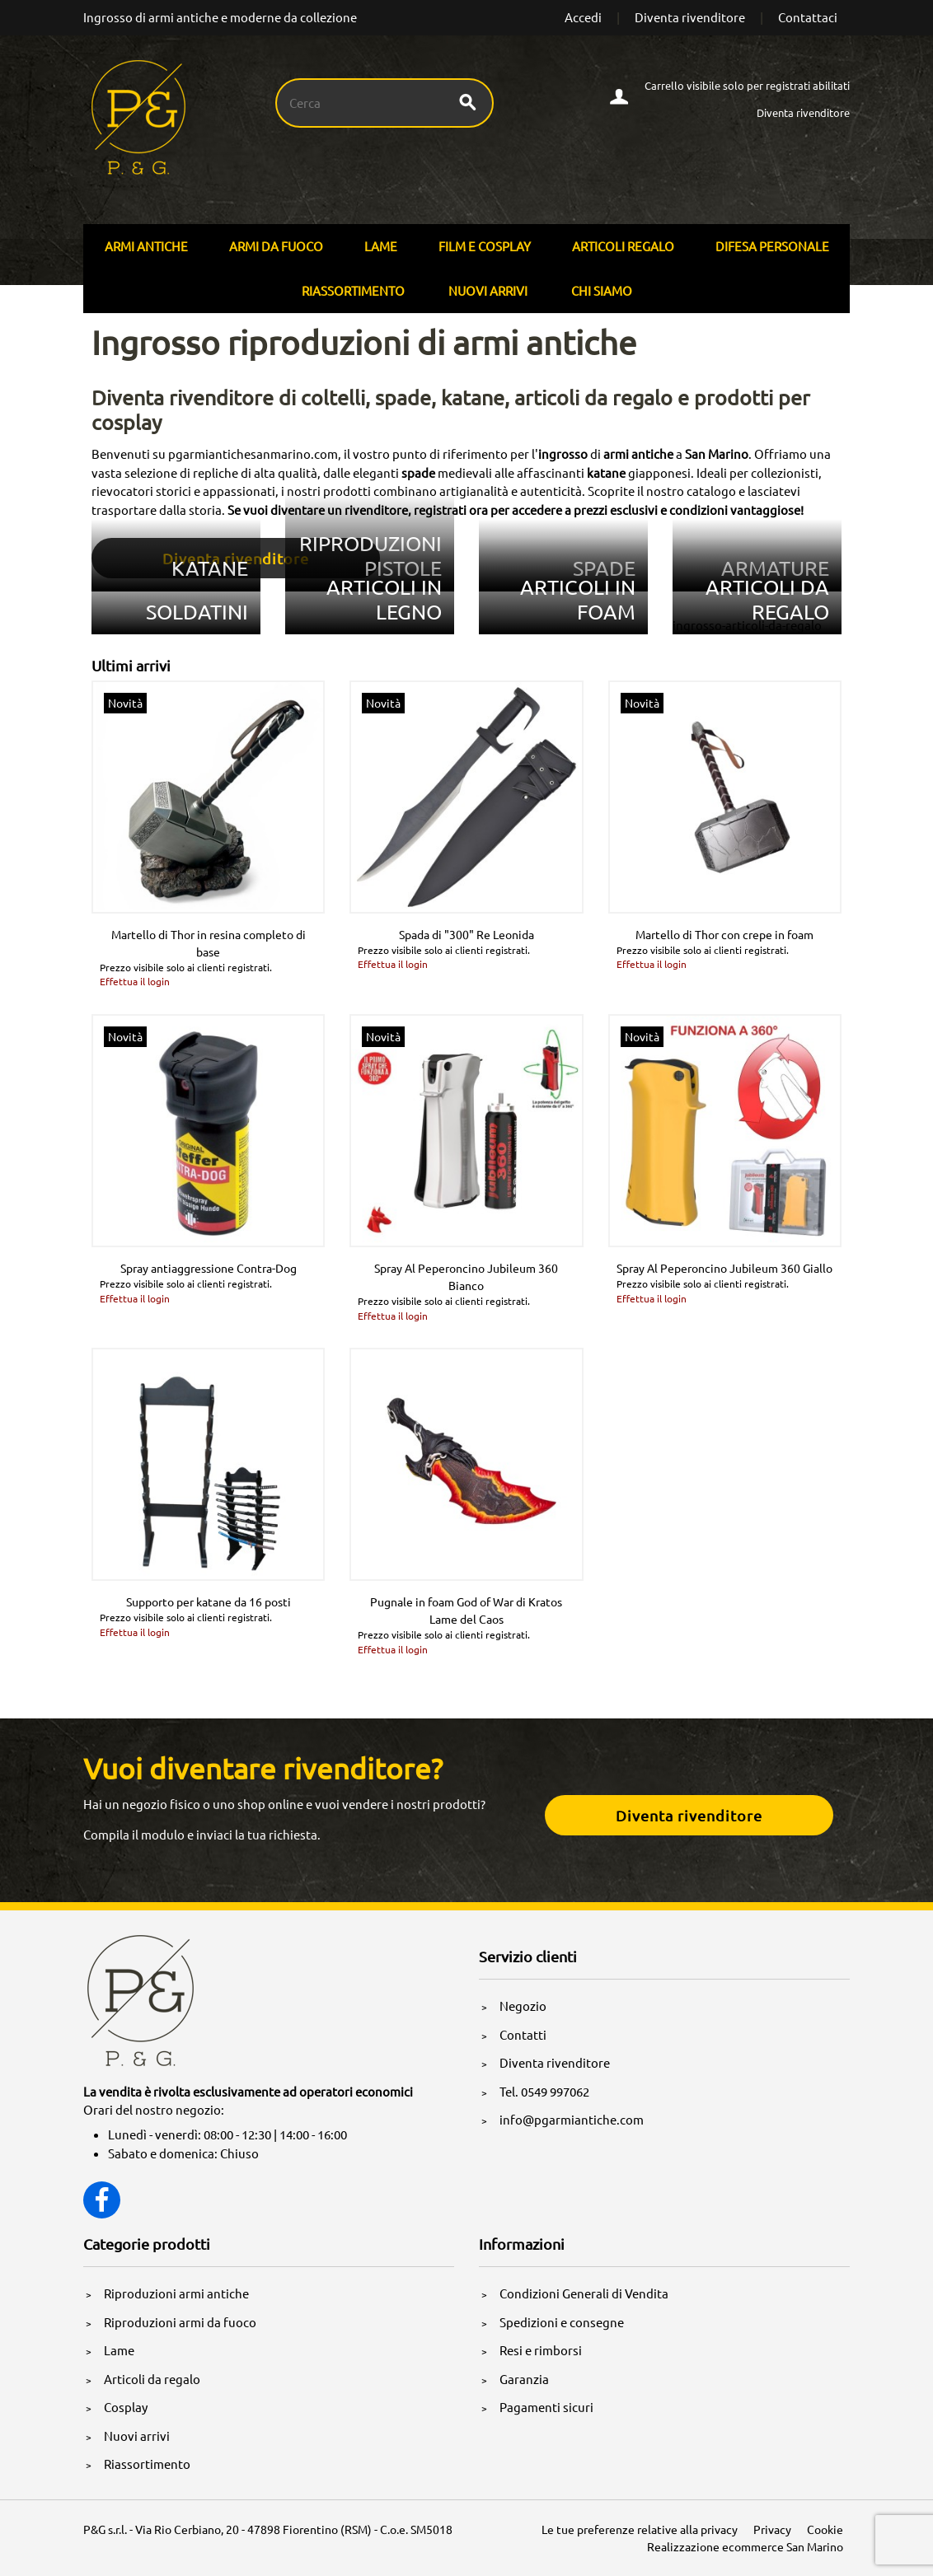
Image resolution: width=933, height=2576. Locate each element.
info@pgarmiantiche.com (571, 2119)
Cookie (825, 2529)
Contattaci (807, 17)
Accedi (583, 17)
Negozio (522, 2005)
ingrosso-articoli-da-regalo (747, 625)
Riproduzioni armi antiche (176, 2293)
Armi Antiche (146, 246)
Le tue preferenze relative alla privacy (640, 2529)
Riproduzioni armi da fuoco (180, 2322)
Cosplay (126, 2407)
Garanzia (524, 2379)
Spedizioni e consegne (561, 2322)
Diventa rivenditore (690, 17)
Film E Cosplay (484, 246)
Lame (380, 246)
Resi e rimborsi (540, 2350)
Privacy (772, 2529)
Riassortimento (353, 290)
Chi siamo (601, 290)
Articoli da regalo (152, 2379)
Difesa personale (772, 246)
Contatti (522, 2034)
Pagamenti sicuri (546, 2407)
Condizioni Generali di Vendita (583, 2293)
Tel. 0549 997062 (544, 2091)
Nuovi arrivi (487, 290)
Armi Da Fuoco (276, 246)
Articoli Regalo (623, 246)
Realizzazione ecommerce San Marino (745, 2546)
